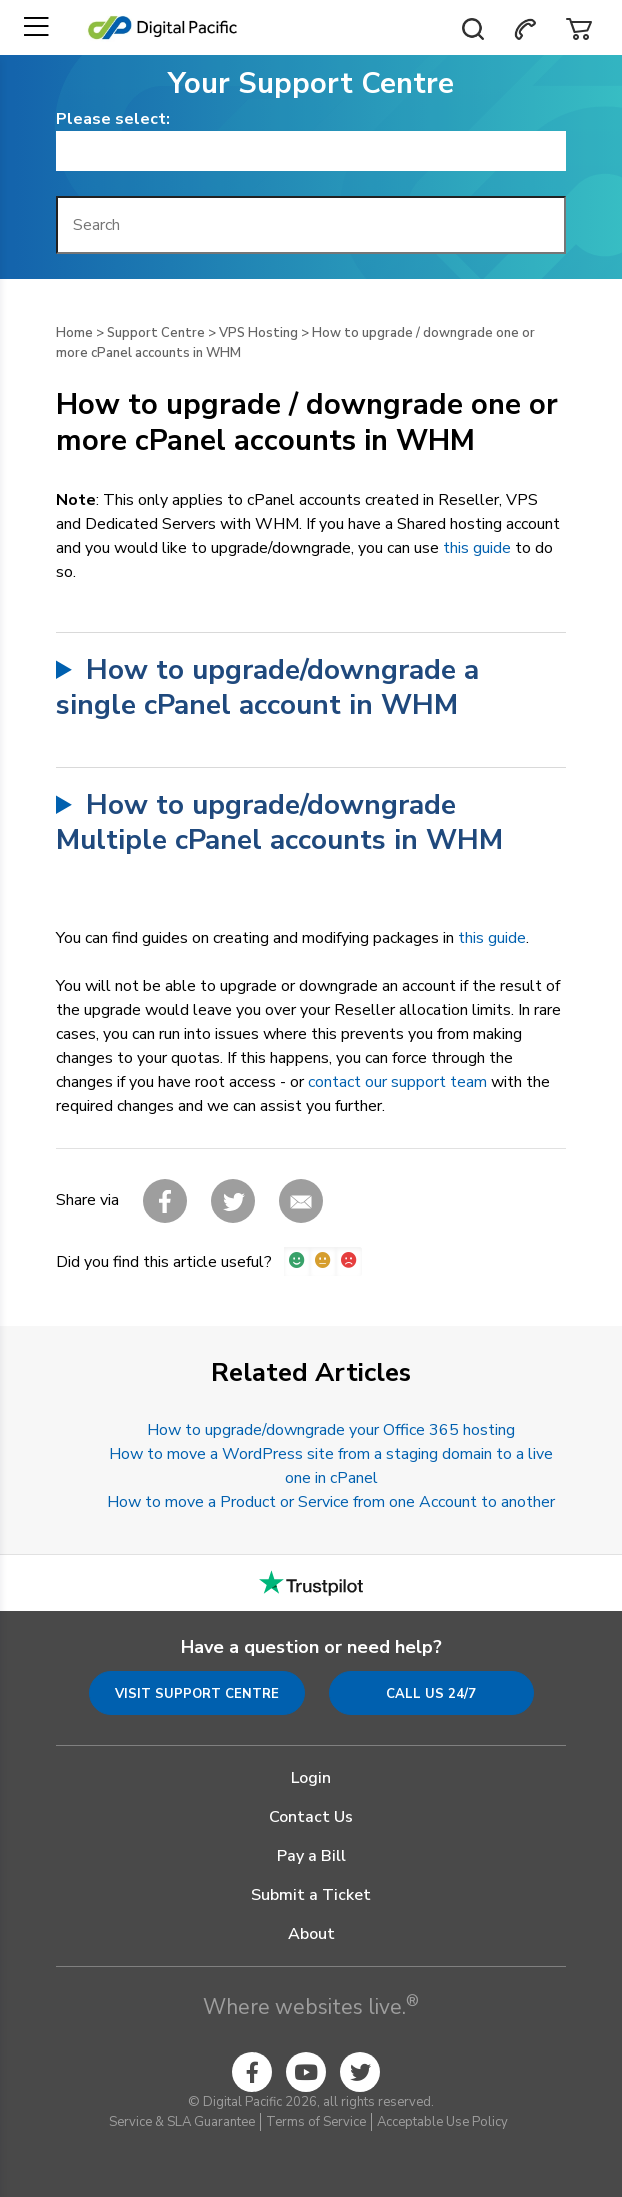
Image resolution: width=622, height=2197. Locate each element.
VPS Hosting (258, 333)
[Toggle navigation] (36, 27)
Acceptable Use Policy (442, 2122)
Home (74, 333)
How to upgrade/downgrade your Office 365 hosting (331, 1430)
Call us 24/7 (431, 1694)
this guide (477, 548)
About (311, 1934)
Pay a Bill (311, 1856)
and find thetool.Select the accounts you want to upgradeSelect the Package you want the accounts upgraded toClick (311, 822)
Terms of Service (316, 2122)
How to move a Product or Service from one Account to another (331, 1502)
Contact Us (311, 1817)
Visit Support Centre (197, 1694)
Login (311, 1778)
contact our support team (397, 1082)
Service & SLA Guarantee (182, 2122)
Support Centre (156, 333)
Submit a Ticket (311, 1895)
